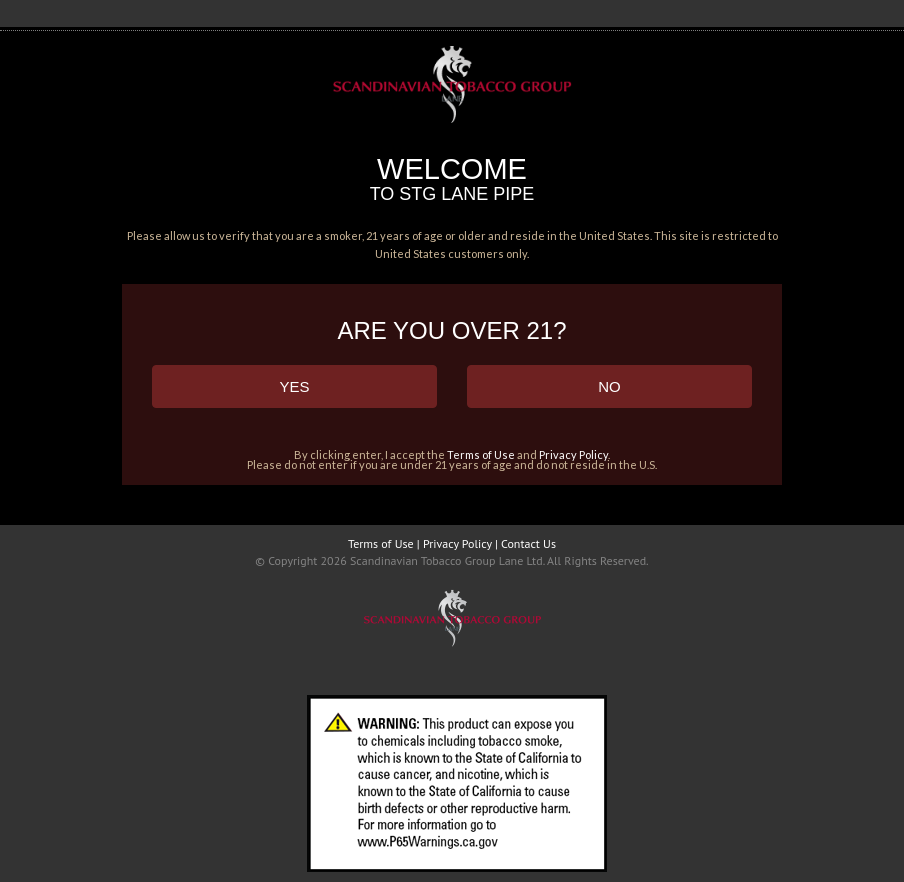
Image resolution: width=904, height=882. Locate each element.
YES (294, 386)
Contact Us (528, 543)
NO (609, 386)
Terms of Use (481, 454)
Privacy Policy (573, 454)
